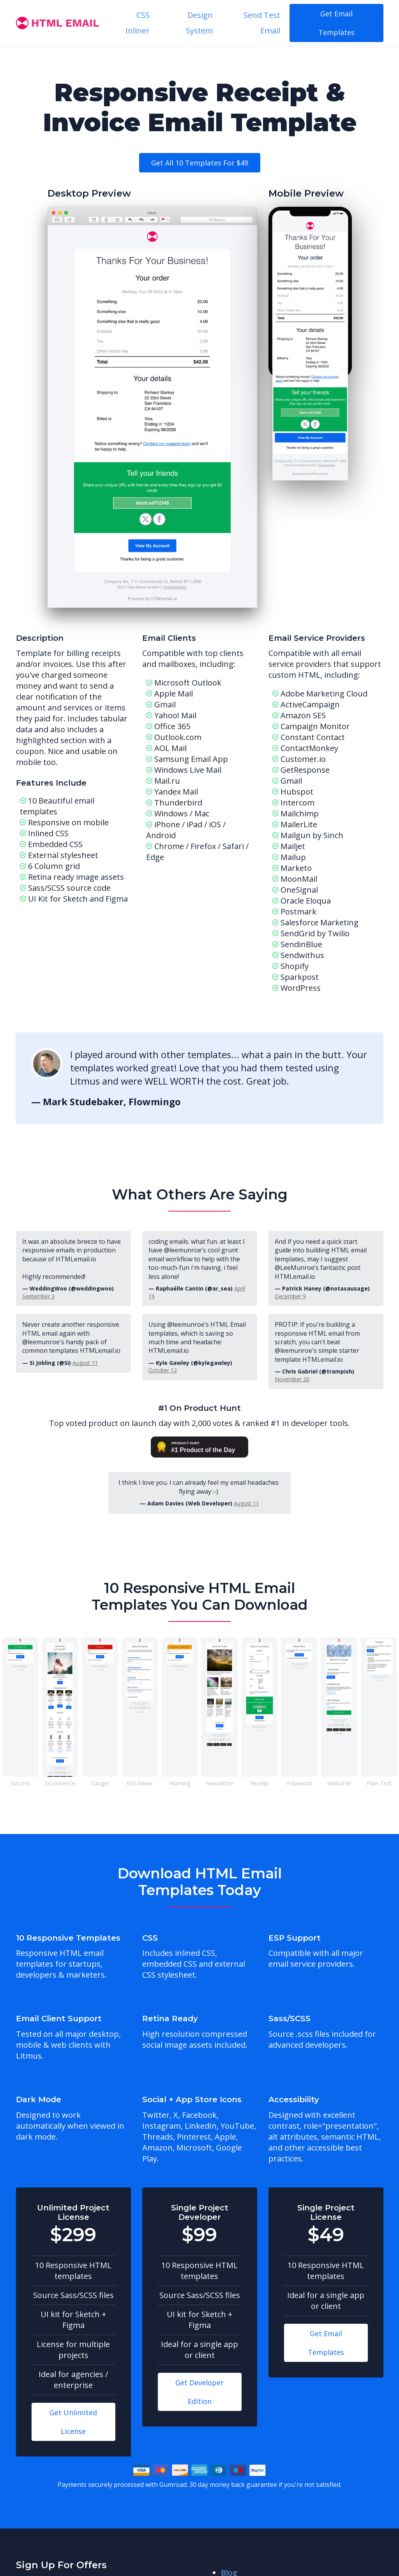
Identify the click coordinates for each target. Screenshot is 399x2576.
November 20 (292, 1379)
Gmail (291, 780)
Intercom (297, 802)
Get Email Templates (336, 23)
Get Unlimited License (73, 2422)
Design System (199, 23)
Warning (179, 1783)
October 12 (162, 1370)
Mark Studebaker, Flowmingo (112, 1101)
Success (20, 1783)
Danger (100, 1783)
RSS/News (140, 1783)
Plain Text (379, 1783)
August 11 (85, 1362)
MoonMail (299, 879)
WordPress (301, 988)
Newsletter (219, 1783)
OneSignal (299, 889)
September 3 (38, 1296)
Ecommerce (60, 1783)
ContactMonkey (309, 748)
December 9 (290, 1296)
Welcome (339, 1783)
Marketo (296, 868)
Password (299, 1783)
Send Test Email (262, 23)
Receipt (259, 1783)
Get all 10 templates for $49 (199, 162)
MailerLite (299, 824)
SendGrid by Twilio (315, 933)
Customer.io (303, 759)
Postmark (298, 911)
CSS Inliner (137, 23)
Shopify (295, 966)
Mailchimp (300, 813)
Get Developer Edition (199, 2392)
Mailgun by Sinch (312, 835)
